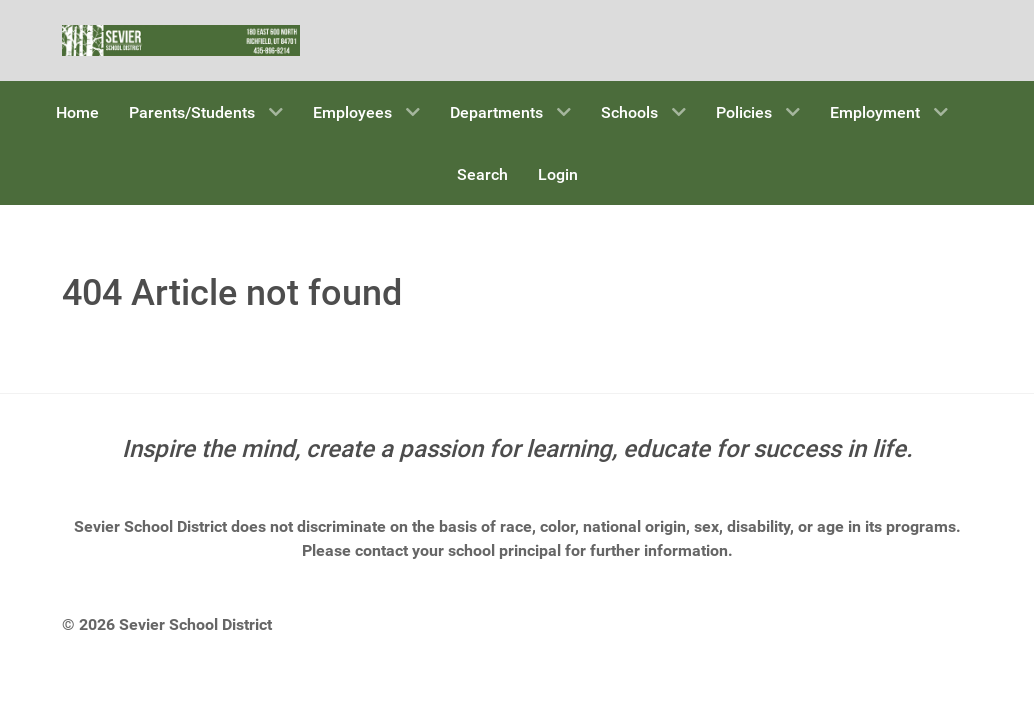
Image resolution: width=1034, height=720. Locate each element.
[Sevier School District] (181, 38)
